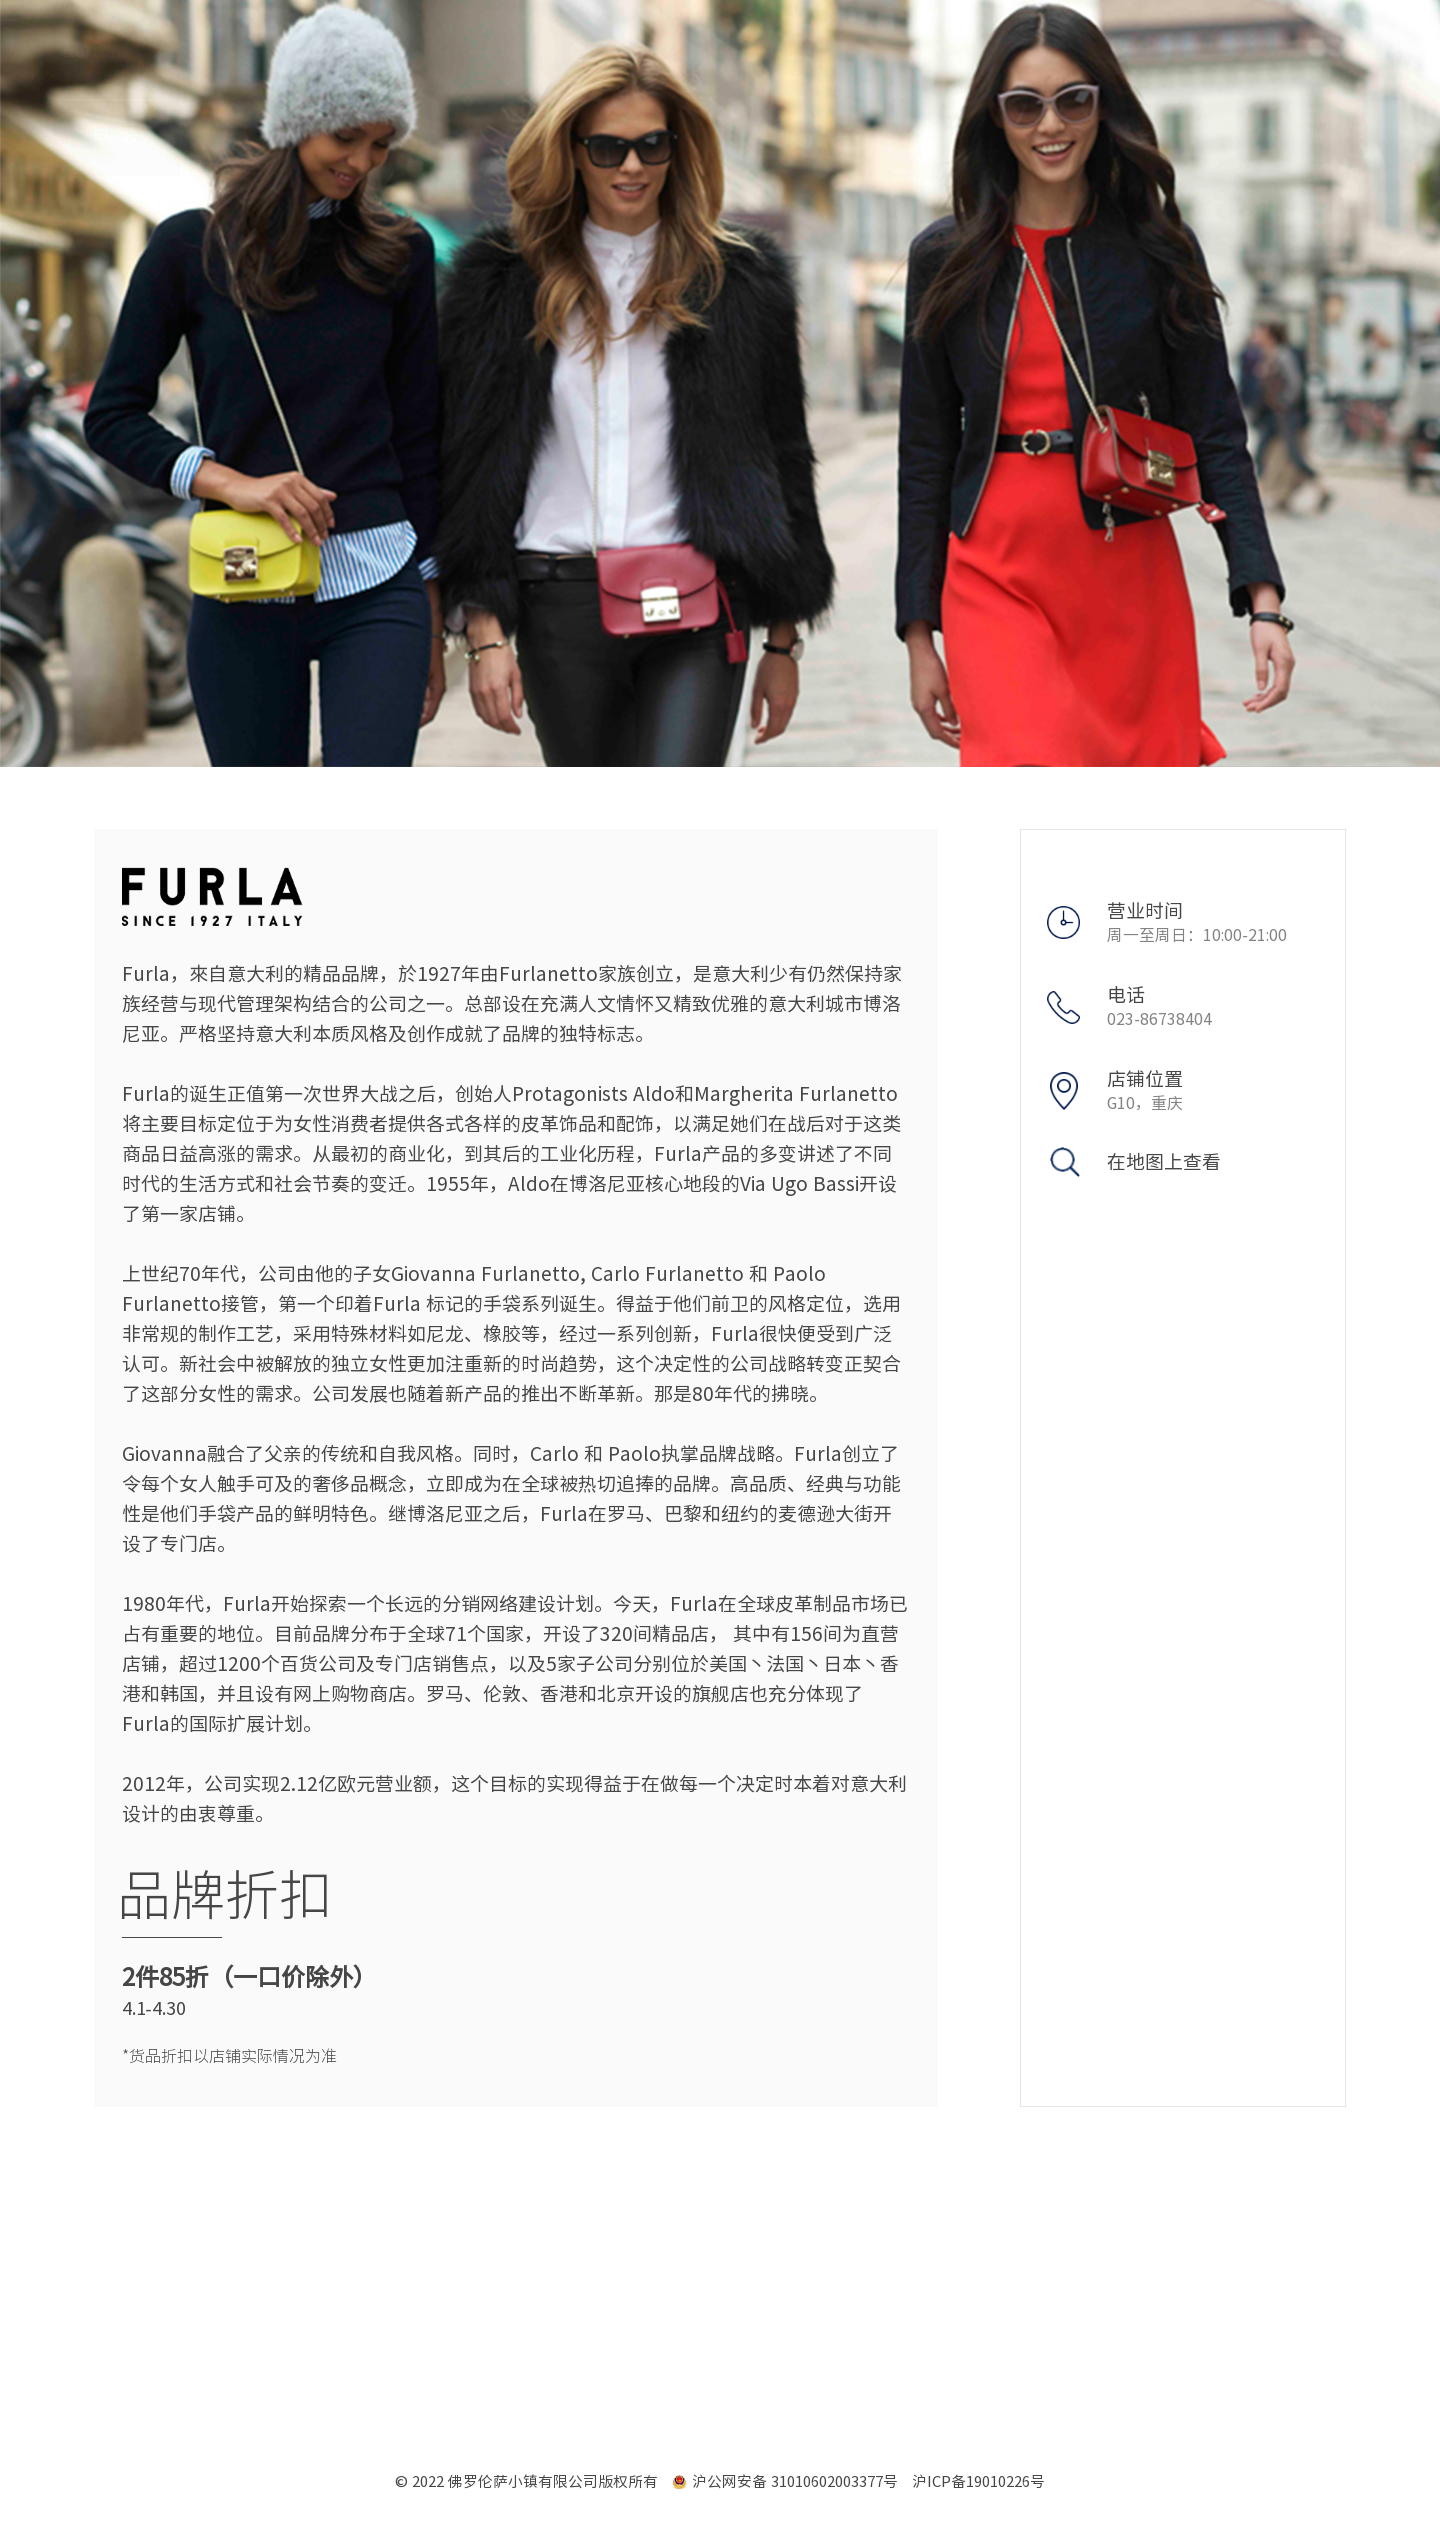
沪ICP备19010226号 (978, 2481)
